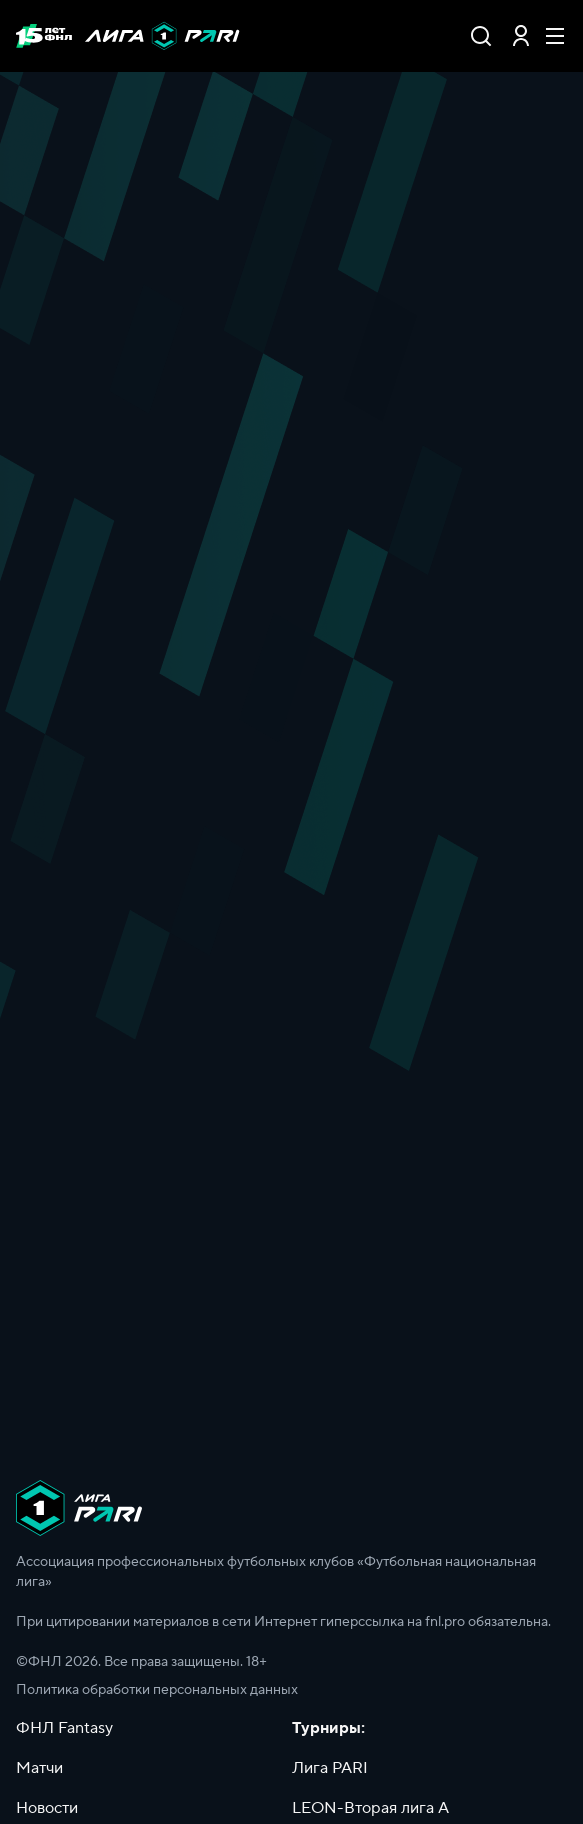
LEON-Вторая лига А (370, 1808)
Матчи (39, 1768)
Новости (47, 1808)
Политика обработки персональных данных (157, 1690)
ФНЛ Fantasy (64, 1728)
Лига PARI (330, 1768)
